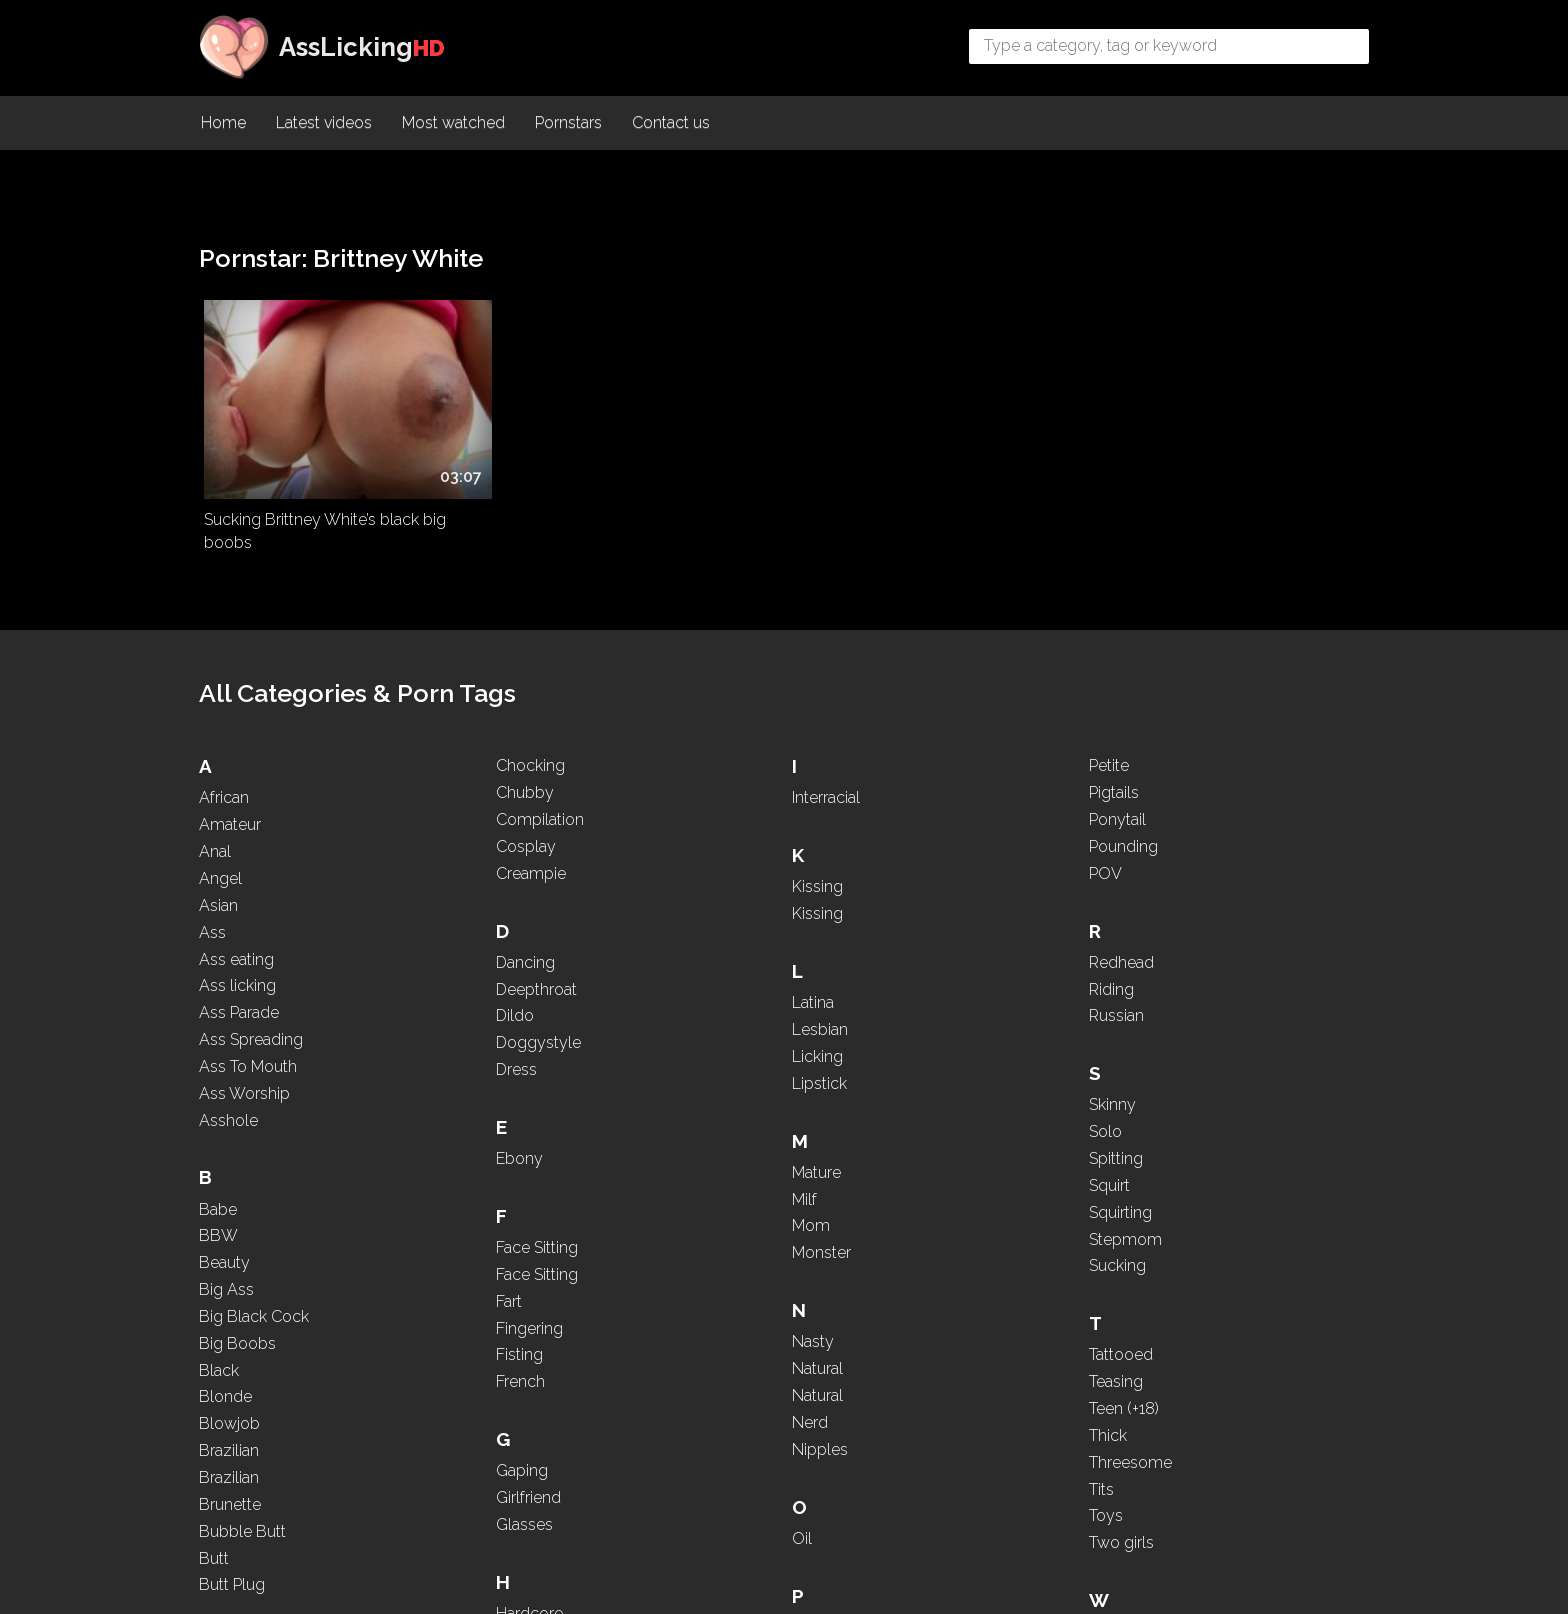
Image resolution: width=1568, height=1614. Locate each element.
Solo (1164, 926)
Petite (931, 1322)
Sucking (1176, 1060)
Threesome (1189, 1257)
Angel (220, 837)
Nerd (929, 1064)
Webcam (1181, 1426)
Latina (694, 1384)
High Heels (712, 1064)
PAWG (934, 1295)
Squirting (1179, 1007)
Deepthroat (476, 1144)
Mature (935, 813)
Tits (1160, 1284)
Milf (923, 840)
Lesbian (701, 1411)
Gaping (699, 894)
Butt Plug (469, 805)
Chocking (470, 921)
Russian (1175, 810)
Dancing (465, 1117)
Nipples (939, 1090)
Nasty (932, 983)
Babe (218, 1168)
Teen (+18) (1183, 1203)
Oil (921, 1179)
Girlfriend (705, 921)
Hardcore (706, 1037)
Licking (698, 1438)
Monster (940, 894)
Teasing (1175, 1176)
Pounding (945, 1403)
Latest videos (324, 125)
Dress (456, 1225)
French (697, 805)
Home (223, 125)
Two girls (1180, 1337)
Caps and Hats (488, 894)
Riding (1170, 783)
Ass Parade (239, 971)
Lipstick (938, 725)
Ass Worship (244, 1052)
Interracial (707, 1179)
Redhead (1180, 757)
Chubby (465, 948)
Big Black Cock (254, 1275)
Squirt (1168, 980)
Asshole (228, 1079)
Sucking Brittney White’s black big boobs (311, 490)
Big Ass (226, 1248)
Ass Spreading (251, 998)
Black (219, 1329)
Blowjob (229, 1383)
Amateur (230, 783)
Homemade (716, 1090)
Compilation (480, 975)
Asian (218, 864)
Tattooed (1180, 1149)
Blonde (225, 1356)
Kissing (698, 1268)
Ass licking (237, 945)
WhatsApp (1187, 1453)
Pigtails (936, 1349)
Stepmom (1184, 1034)
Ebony (459, 1314)
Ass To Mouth (248, 1025)
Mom (930, 867)
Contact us (671, 125)
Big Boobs (237, 1302)
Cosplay (466, 1001)
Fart (686, 725)
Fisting (696, 778)
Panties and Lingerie (982, 1268)
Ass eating (236, 918)
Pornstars (568, 125)
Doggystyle (478, 1198)
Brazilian (229, 1409)
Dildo (455, 1171)
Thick (1167, 1230)
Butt (451, 778)
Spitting (1175, 953)
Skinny (1171, 899)
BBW (218, 1195)
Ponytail (939, 1376)
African (224, 757)
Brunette (467, 725)
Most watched (453, 125)
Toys (1165, 1310)
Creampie (471, 1028)
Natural (936, 1010)
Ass (212, 891)
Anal (215, 810)
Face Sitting (477, 1403)
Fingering (706, 751)
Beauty (224, 1221)
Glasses (701, 948)
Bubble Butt (479, 751)
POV (927, 1429)
